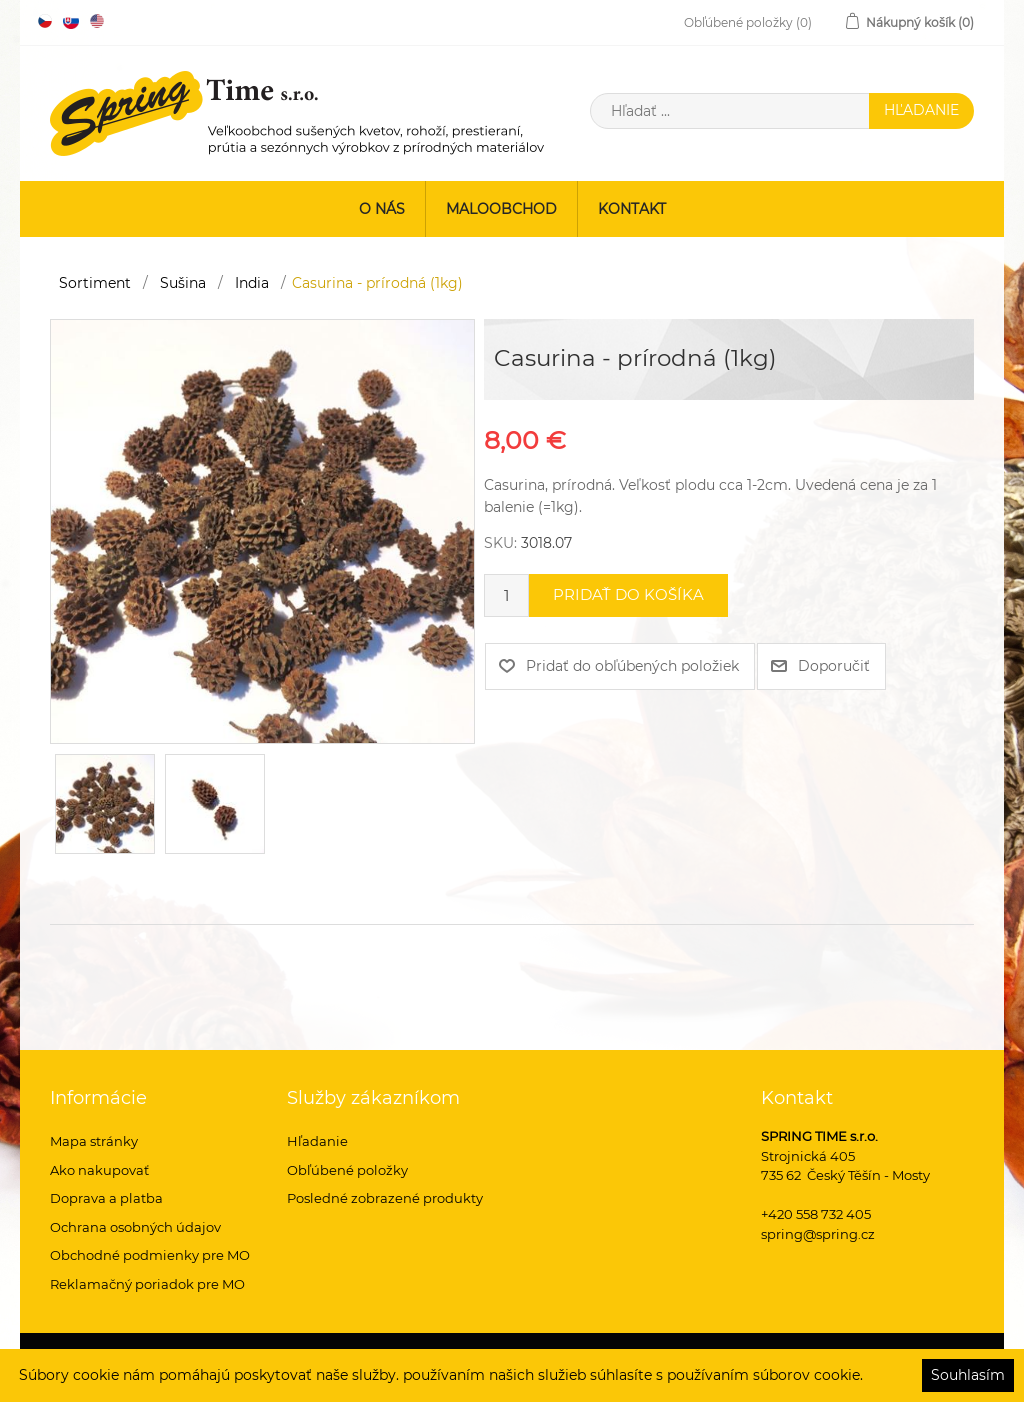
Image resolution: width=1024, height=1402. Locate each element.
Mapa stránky (94, 1141)
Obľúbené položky (347, 1170)
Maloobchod (501, 209)
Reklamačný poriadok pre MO (147, 1284)
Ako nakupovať (99, 1170)
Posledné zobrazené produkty (385, 1198)
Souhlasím (968, 1375)
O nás (382, 209)
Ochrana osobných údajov (135, 1227)
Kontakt (632, 209)
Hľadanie (317, 1141)
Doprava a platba (106, 1198)
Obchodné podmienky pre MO (150, 1255)
